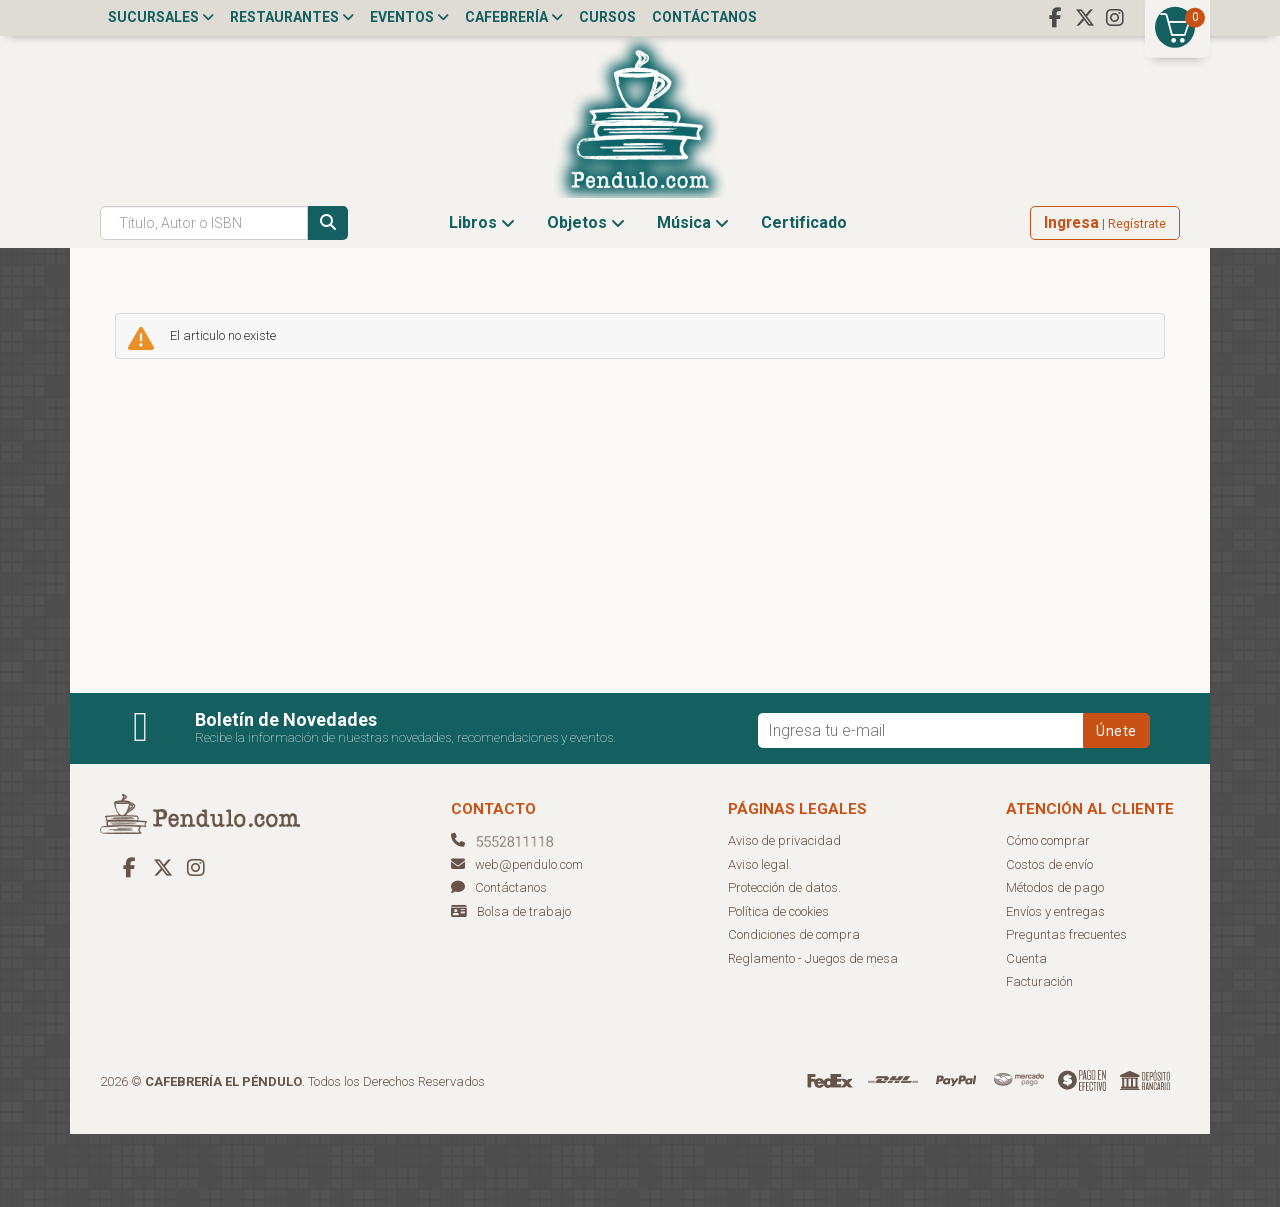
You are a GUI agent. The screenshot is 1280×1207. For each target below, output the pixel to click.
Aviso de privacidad (784, 914)
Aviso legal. (760, 937)
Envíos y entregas (1055, 984)
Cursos (607, 17)
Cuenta (1026, 1031)
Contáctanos (704, 17)
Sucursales (161, 17)
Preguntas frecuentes (1066, 1008)
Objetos (586, 295)
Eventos (409, 17)
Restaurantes (292, 17)
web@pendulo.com (517, 937)
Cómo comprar (1048, 914)
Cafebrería (514, 17)
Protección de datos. (784, 961)
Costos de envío (1049, 937)
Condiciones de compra (794, 1008)
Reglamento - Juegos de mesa (813, 1031)
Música (693, 295)
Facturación (1039, 1055)
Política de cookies (778, 984)
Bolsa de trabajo (524, 984)
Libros (482, 295)
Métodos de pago (1055, 961)
